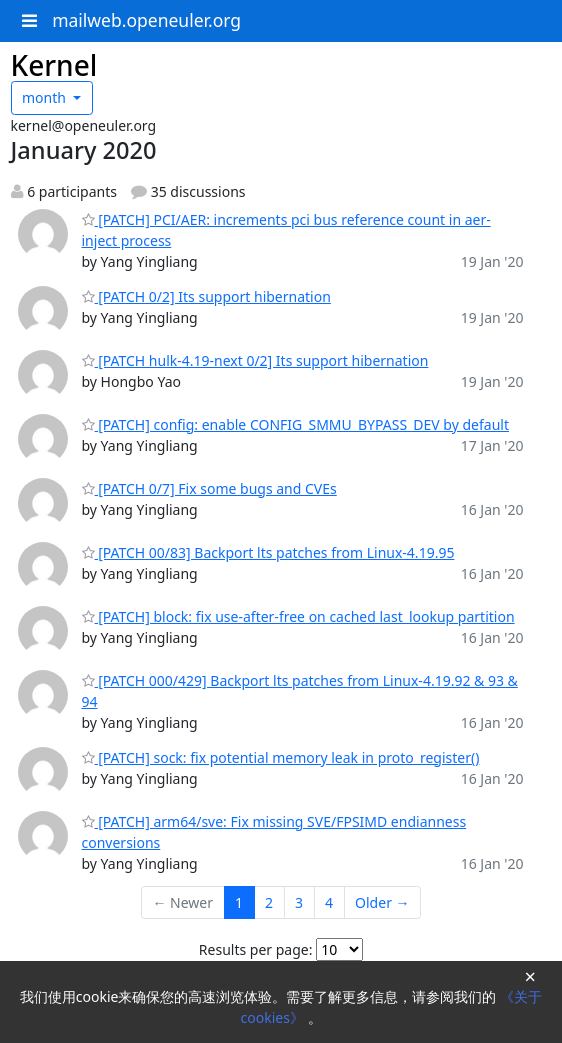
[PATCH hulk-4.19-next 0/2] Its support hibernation (255, 360)
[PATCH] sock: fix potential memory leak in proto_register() (281, 757)
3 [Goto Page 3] (299, 902)
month (46, 97)
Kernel (54, 65)
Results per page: (256, 949)
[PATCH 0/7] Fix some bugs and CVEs (209, 488)
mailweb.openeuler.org (146, 20)
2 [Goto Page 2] (269, 902)
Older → (382, 902)
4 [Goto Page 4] (329, 902)
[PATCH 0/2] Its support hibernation (206, 296)
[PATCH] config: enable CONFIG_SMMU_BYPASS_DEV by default (295, 424)
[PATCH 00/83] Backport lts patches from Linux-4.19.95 (268, 552)
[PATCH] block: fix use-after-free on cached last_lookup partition (298, 616)
